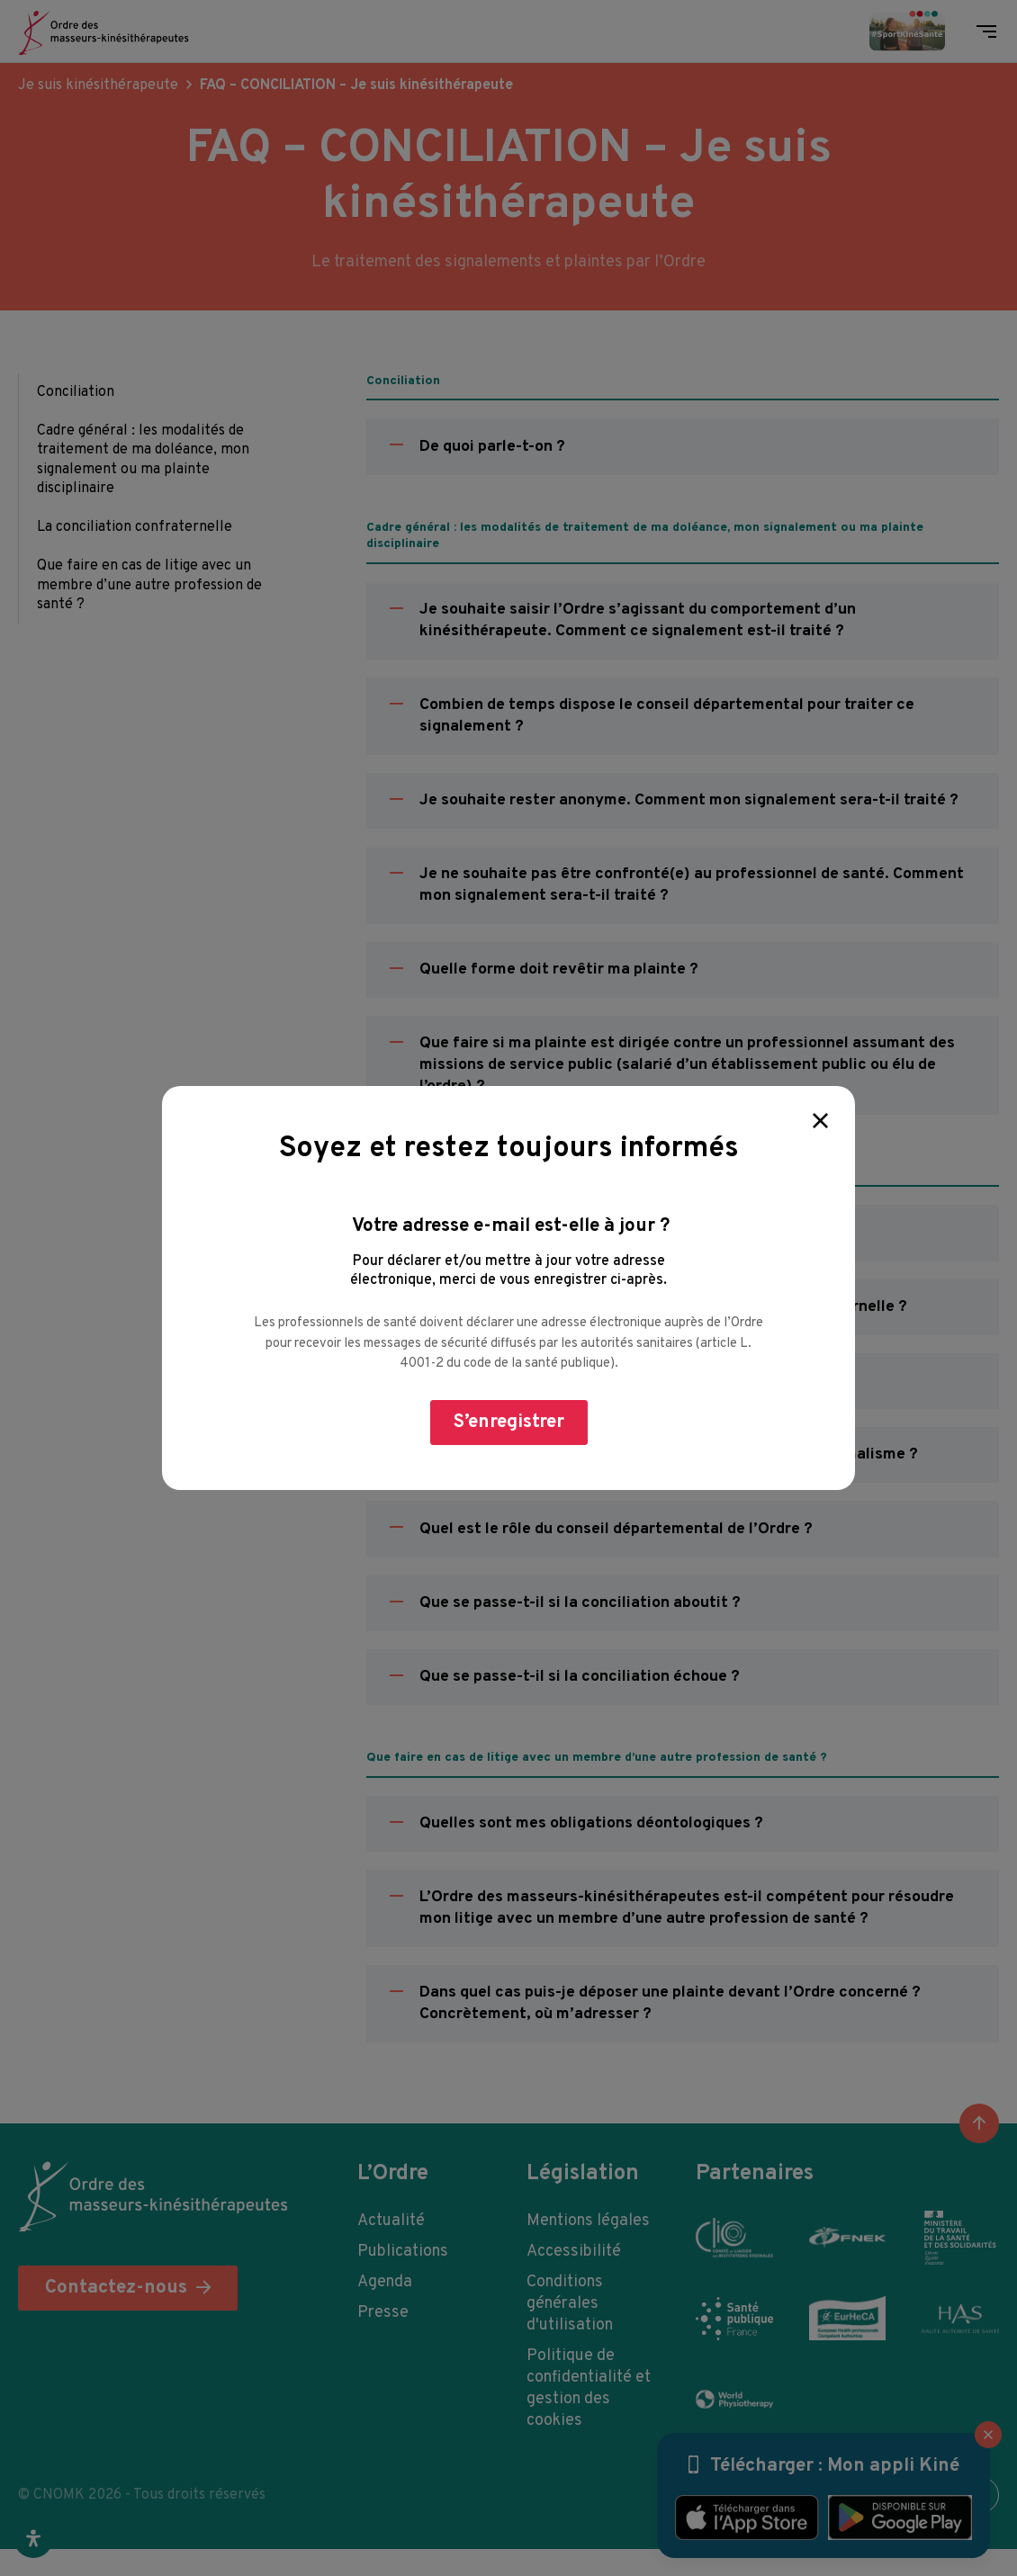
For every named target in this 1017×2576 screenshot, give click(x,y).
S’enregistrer (509, 1422)
